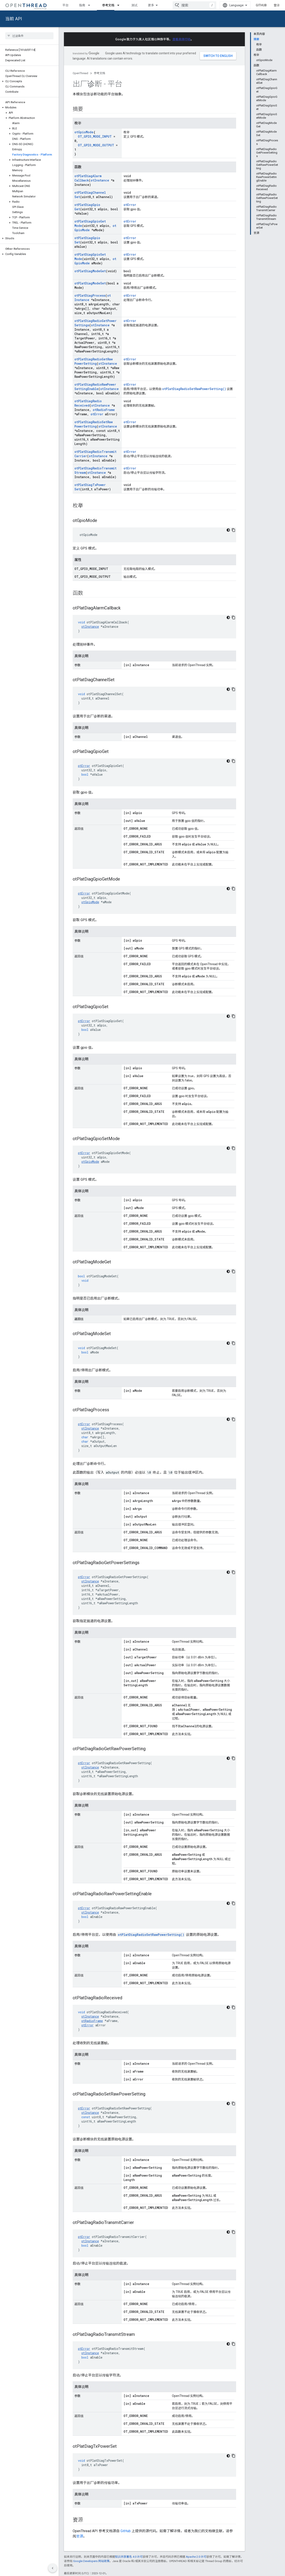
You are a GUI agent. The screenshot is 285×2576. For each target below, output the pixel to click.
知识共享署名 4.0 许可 (129, 2556)
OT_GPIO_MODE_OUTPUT (96, 145)
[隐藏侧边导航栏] (52, 2568)
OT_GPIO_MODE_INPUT (95, 136)
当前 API (13, 18)
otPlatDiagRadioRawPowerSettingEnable (95, 386)
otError (130, 205)
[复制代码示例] (233, 530)
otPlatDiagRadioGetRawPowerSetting (93, 361)
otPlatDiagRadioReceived (88, 403)
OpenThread (80, 73)
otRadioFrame (104, 410)
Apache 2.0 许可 (196, 2556)
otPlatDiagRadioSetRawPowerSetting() (194, 389)
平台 (65, 5)
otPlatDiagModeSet (90, 283)
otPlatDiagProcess (89, 295)
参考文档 (99, 73)
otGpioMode (83, 132)
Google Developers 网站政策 (91, 2561)
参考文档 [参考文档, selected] (108, 5)
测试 (134, 5)
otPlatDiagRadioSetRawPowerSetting (93, 424)
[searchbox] (29, 35)
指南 (82, 5)
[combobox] (194, 5)
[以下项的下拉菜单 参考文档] (120, 5)
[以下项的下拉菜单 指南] (91, 5)
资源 (79, 2536)
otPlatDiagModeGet (90, 271)
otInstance (100, 180)
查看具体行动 (181, 39)
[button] (29, 81)
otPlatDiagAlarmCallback (87, 178)
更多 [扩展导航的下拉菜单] (151, 5)
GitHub (261, 5)
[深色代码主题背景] (228, 530)
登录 (277, 5)
